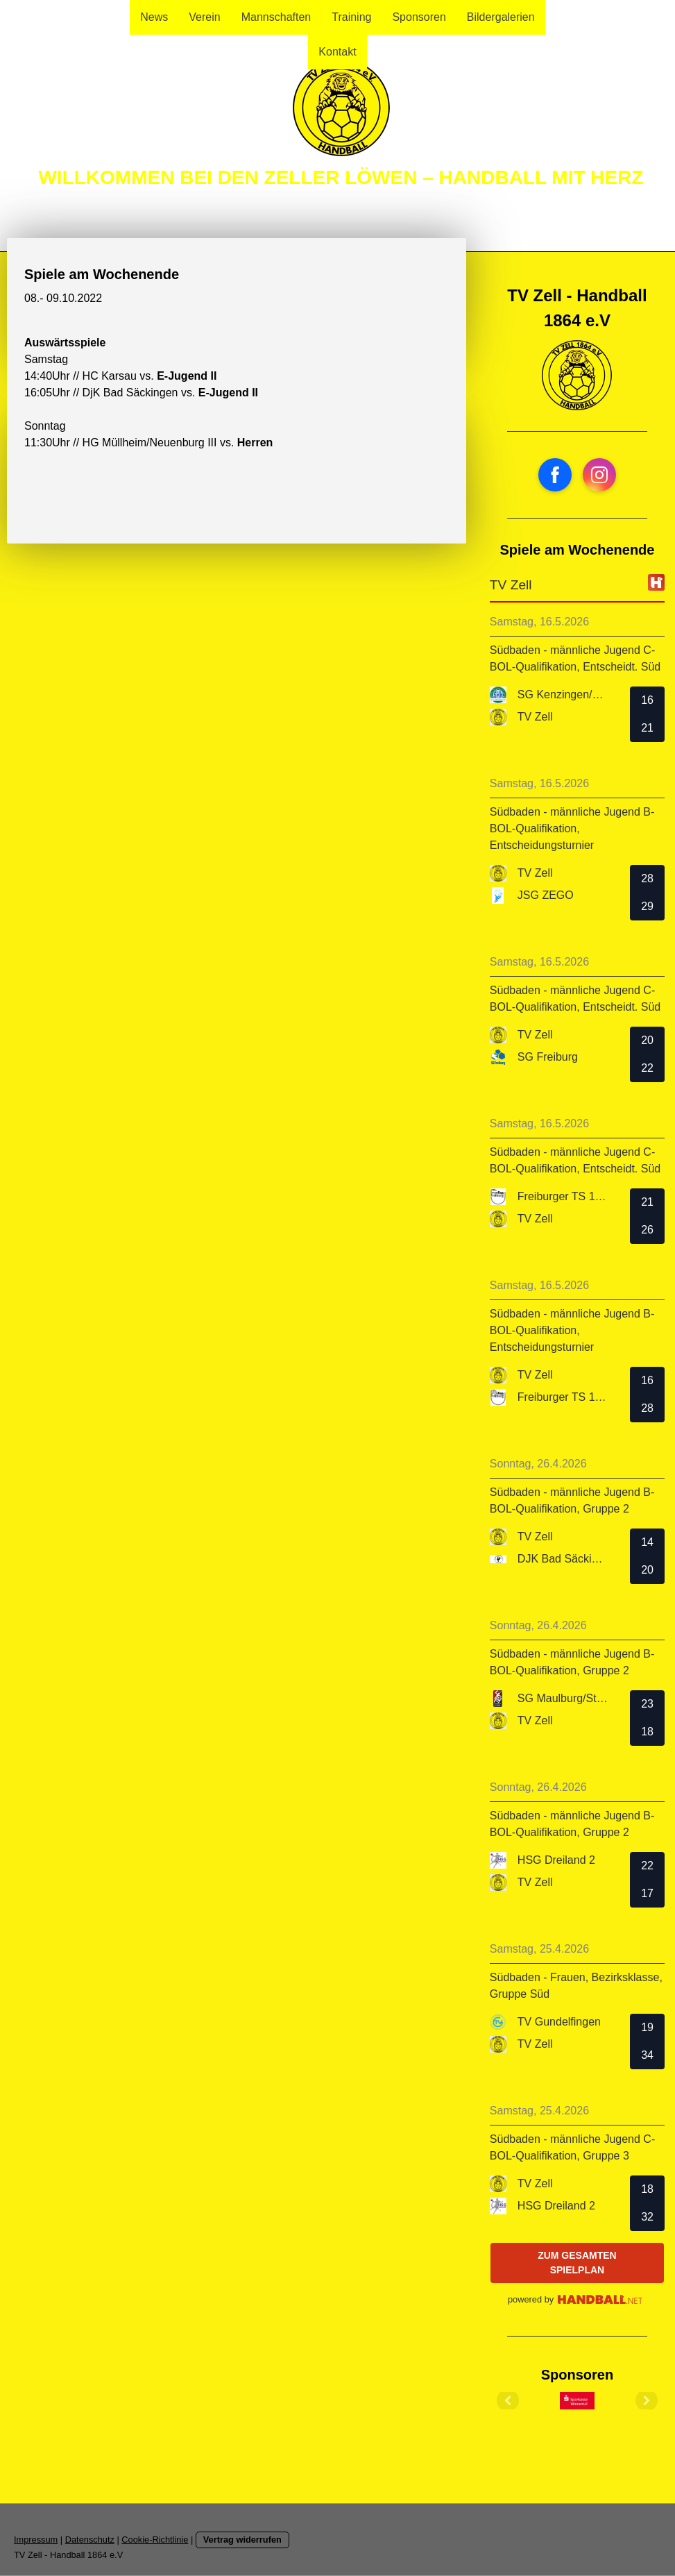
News (154, 17)
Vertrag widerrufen (242, 2539)
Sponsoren (418, 17)
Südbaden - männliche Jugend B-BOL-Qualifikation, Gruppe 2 (572, 1500)
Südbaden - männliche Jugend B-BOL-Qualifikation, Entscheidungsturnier (572, 828)
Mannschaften (276, 17)
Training (351, 17)
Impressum (36, 2539)
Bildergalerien (501, 17)
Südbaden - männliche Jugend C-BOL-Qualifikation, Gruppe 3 (572, 2147)
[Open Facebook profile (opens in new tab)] (555, 474)
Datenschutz (89, 2539)
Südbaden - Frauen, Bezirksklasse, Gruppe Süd (576, 1985)
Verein (204, 17)
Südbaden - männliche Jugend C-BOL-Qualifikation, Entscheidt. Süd (575, 658)
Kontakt (337, 52)
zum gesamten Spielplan (577, 2262)
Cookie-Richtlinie (154, 2539)
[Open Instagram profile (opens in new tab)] (599, 474)
